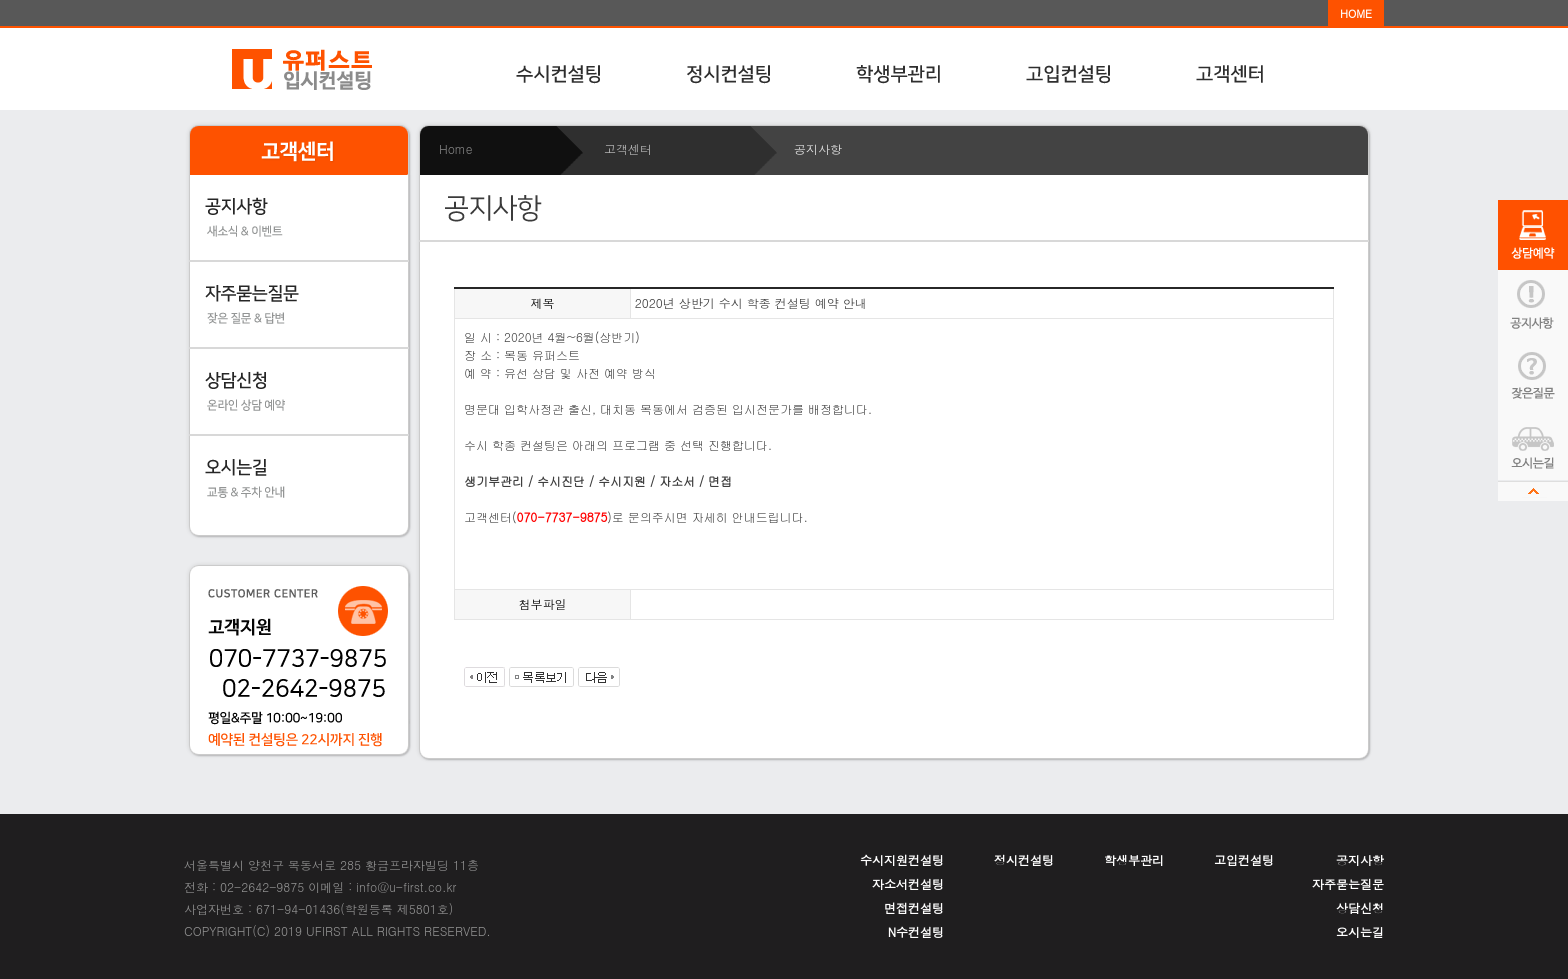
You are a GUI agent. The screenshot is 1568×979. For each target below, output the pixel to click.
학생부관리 (1134, 859)
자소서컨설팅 (908, 883)
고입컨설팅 (1244, 859)
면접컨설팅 (914, 907)
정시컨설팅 (1024, 859)
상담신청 (1360, 907)
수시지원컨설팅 (902, 859)
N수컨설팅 (916, 931)
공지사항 (1360, 859)
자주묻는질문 (1348, 883)
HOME (1356, 13)
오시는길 (1360, 931)
